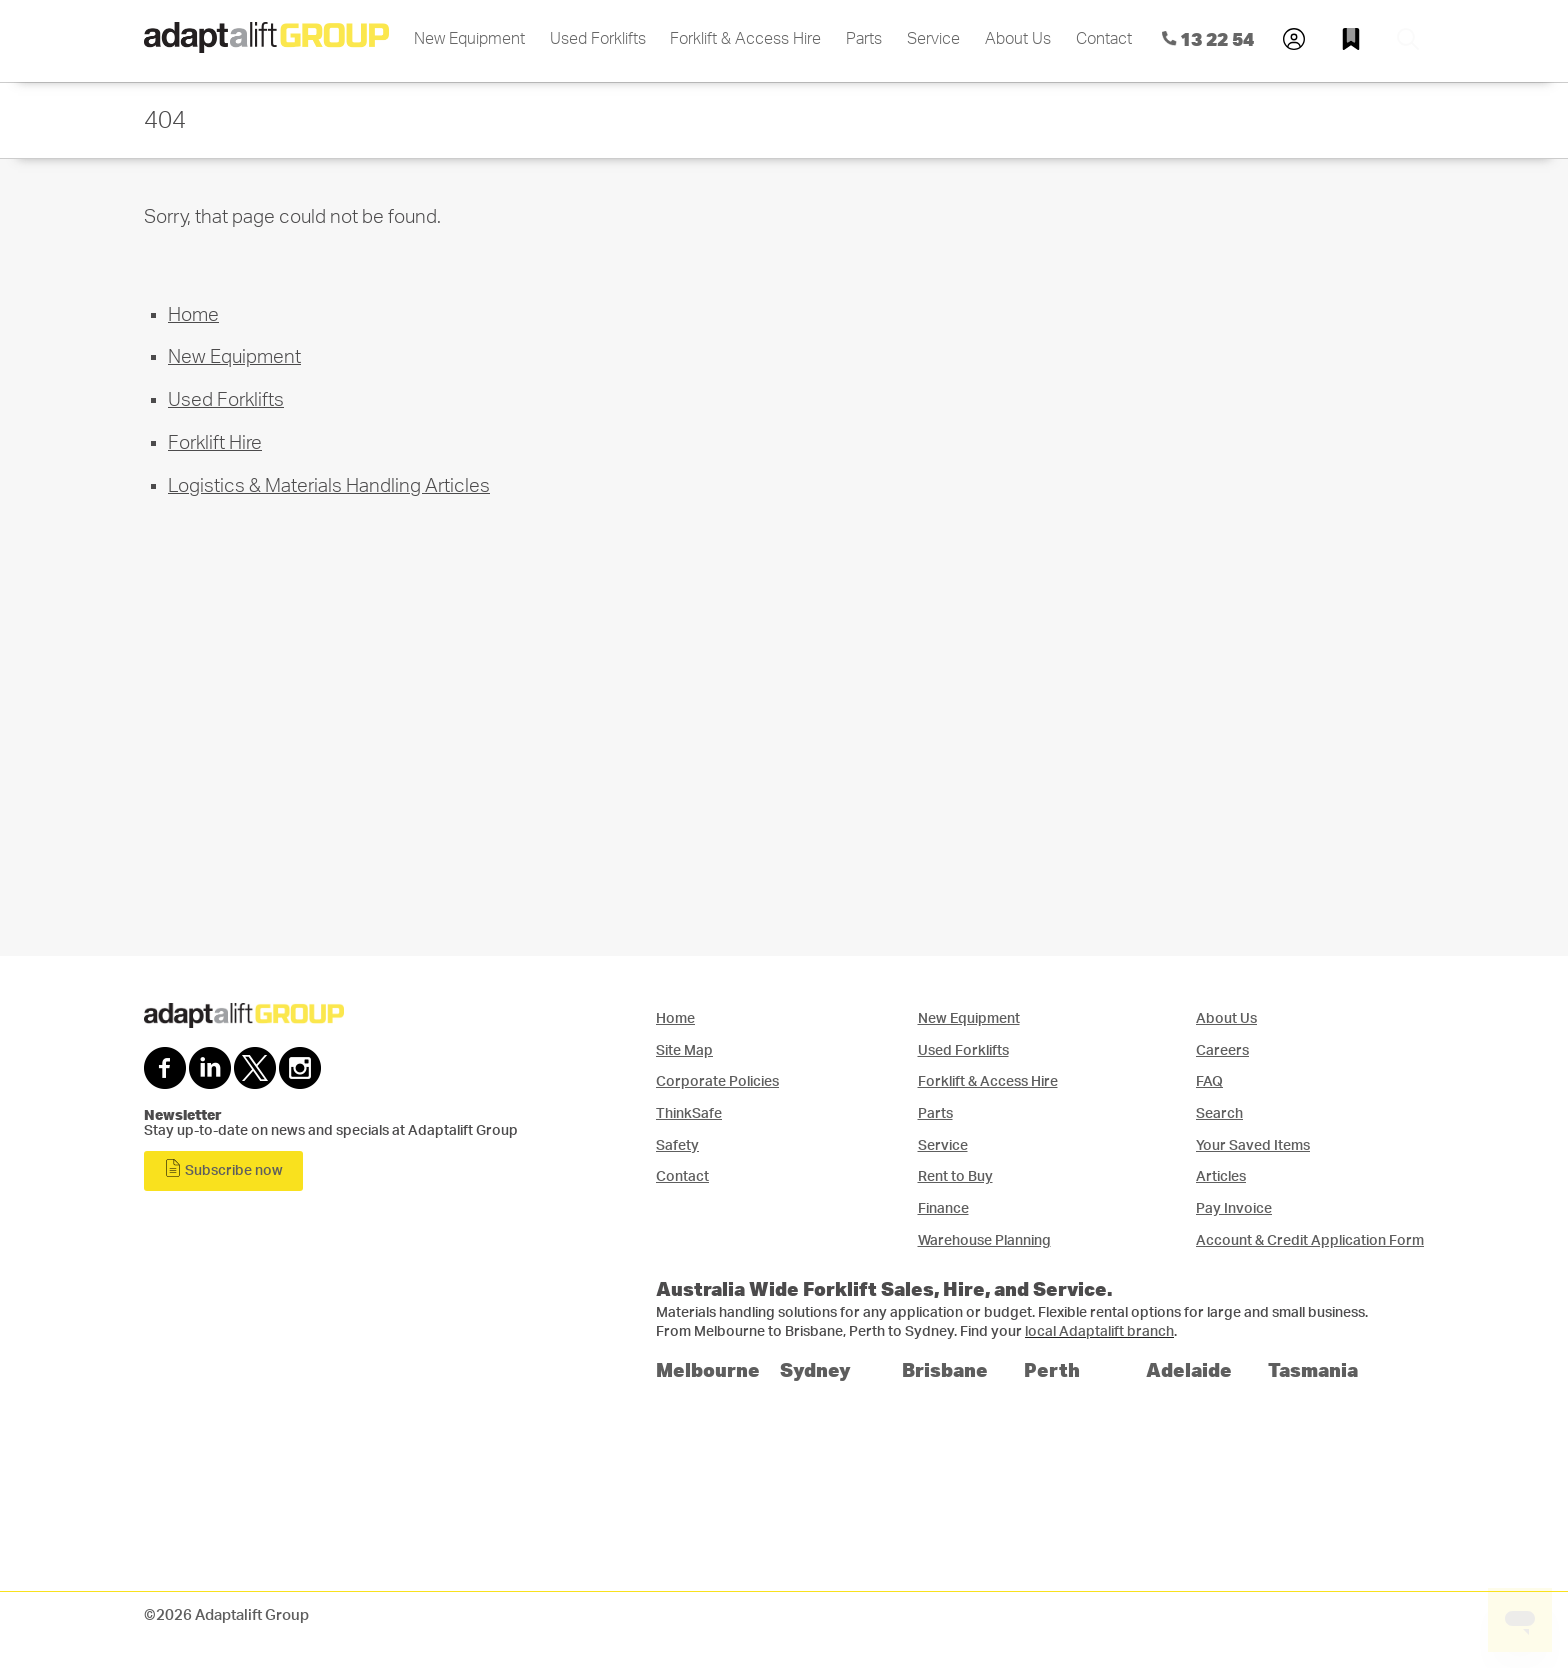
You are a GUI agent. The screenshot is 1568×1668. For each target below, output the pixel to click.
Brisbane (945, 1369)
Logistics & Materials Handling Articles (329, 486)
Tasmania (1313, 1369)
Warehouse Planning (984, 1240)
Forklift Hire (215, 443)
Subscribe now (223, 1168)
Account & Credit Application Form (1310, 1240)
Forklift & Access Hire (745, 39)
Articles (1221, 1176)
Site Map (684, 1050)
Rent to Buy (955, 1176)
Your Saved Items (1253, 1145)
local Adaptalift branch (1099, 1332)
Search (1219, 1113)
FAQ (1209, 1081)
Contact (1104, 39)
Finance (943, 1208)
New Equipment (469, 39)
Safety (677, 1145)
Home (193, 315)
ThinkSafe (689, 1113)
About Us (1018, 39)
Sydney (815, 1369)
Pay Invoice (1234, 1208)
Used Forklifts (598, 39)
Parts (864, 39)
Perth (1052, 1369)
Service (933, 39)
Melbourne (708, 1369)
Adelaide (1189, 1369)
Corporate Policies (717, 1081)
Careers (1222, 1050)
